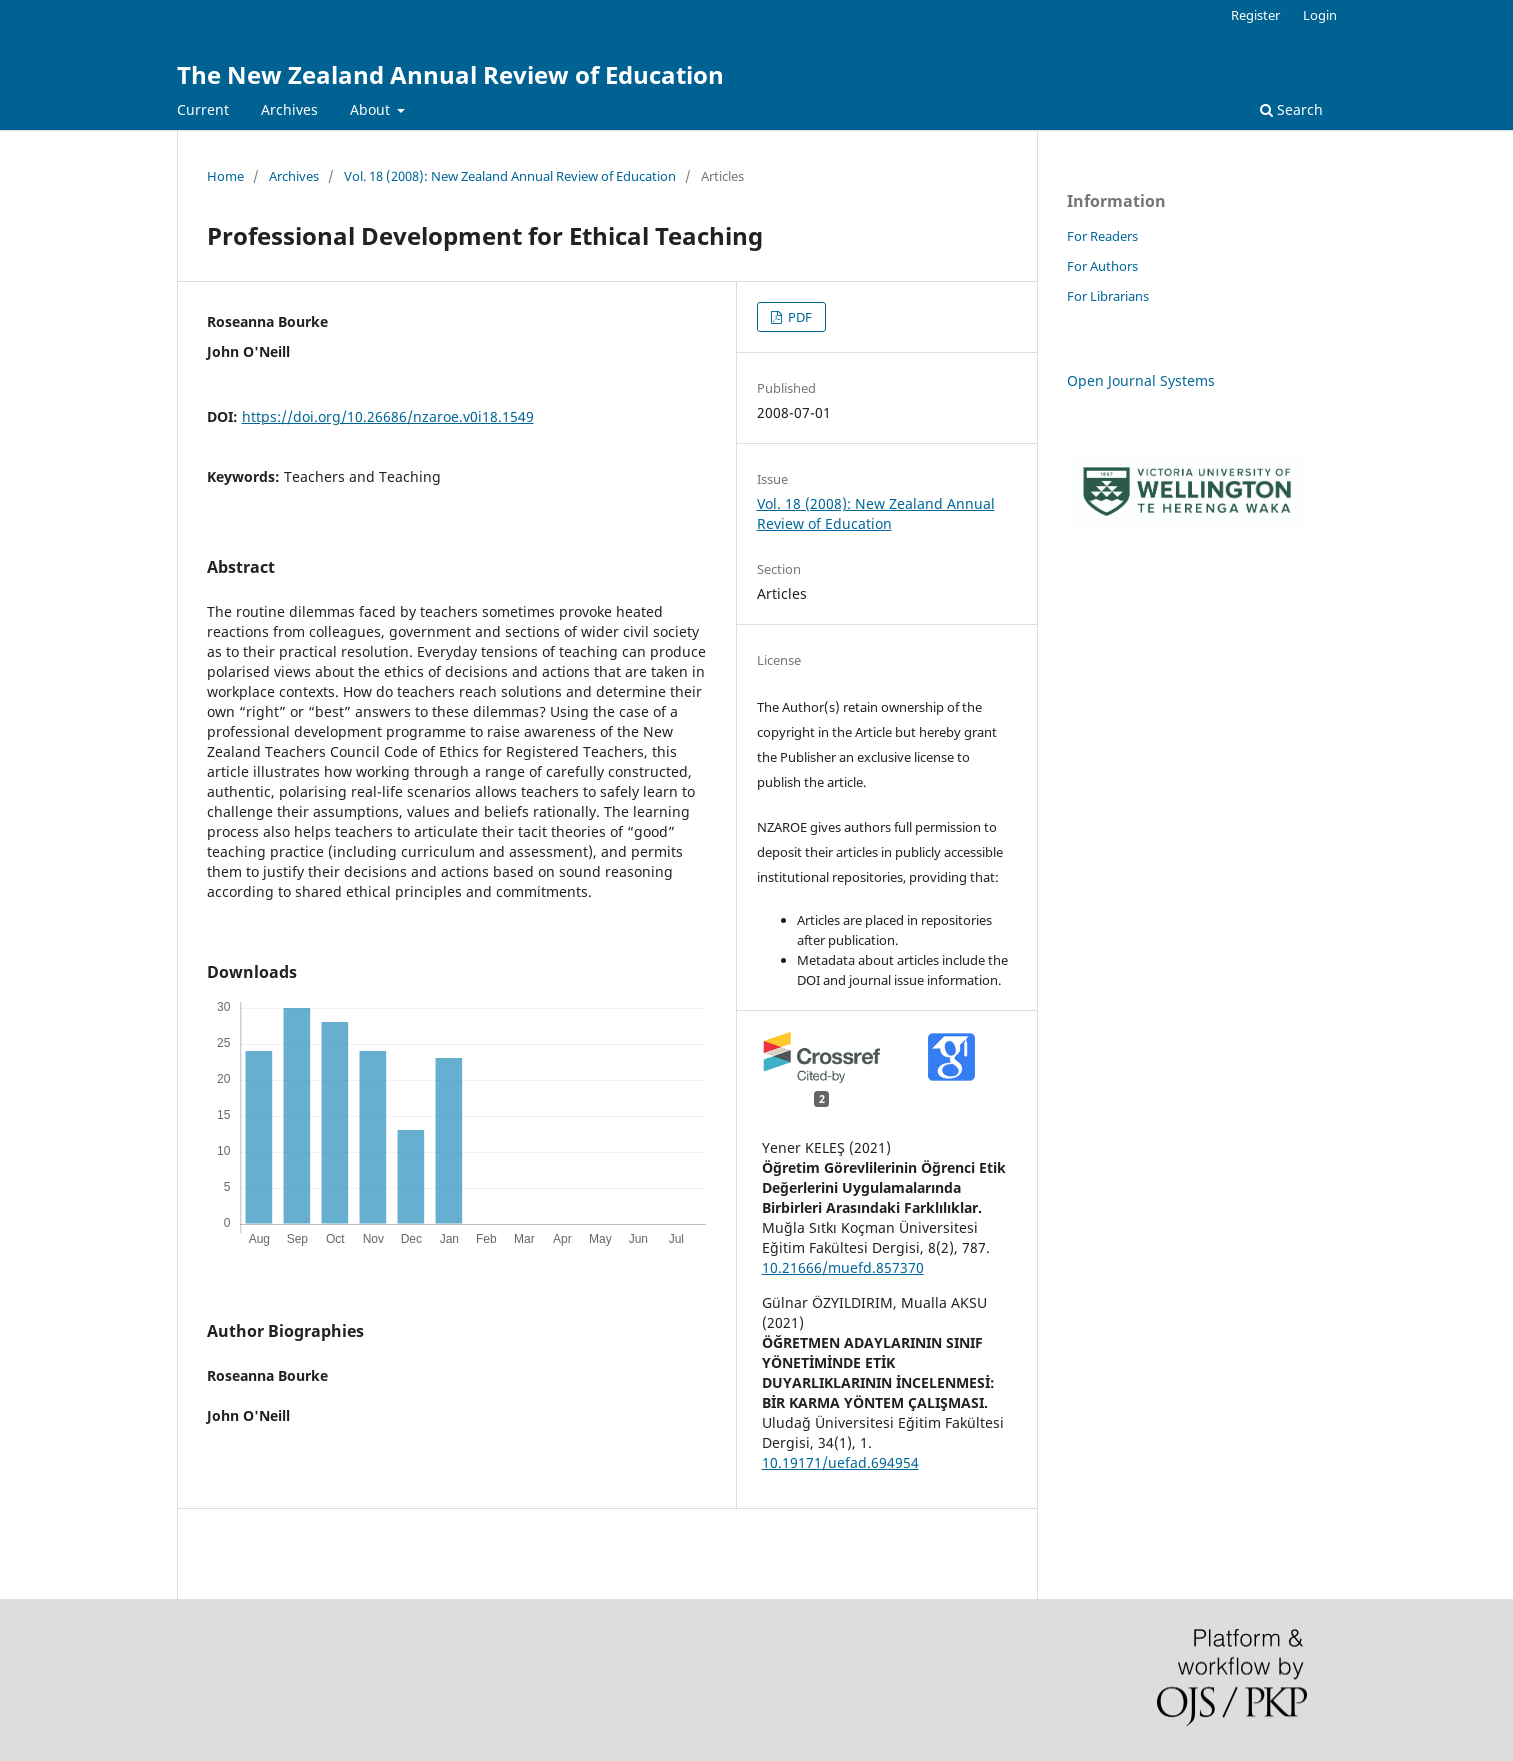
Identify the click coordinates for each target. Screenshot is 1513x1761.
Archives (289, 109)
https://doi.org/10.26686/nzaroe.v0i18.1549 (388, 416)
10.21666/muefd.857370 (843, 1267)
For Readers (1102, 236)
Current (203, 109)
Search (1291, 109)
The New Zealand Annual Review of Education (450, 74)
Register (1255, 15)
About (372, 109)
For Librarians (1108, 296)
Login (1320, 15)
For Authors (1102, 266)
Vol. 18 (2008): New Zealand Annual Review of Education (510, 176)
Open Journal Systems (1141, 380)
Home (225, 176)
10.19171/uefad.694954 (840, 1462)
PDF (798, 317)
